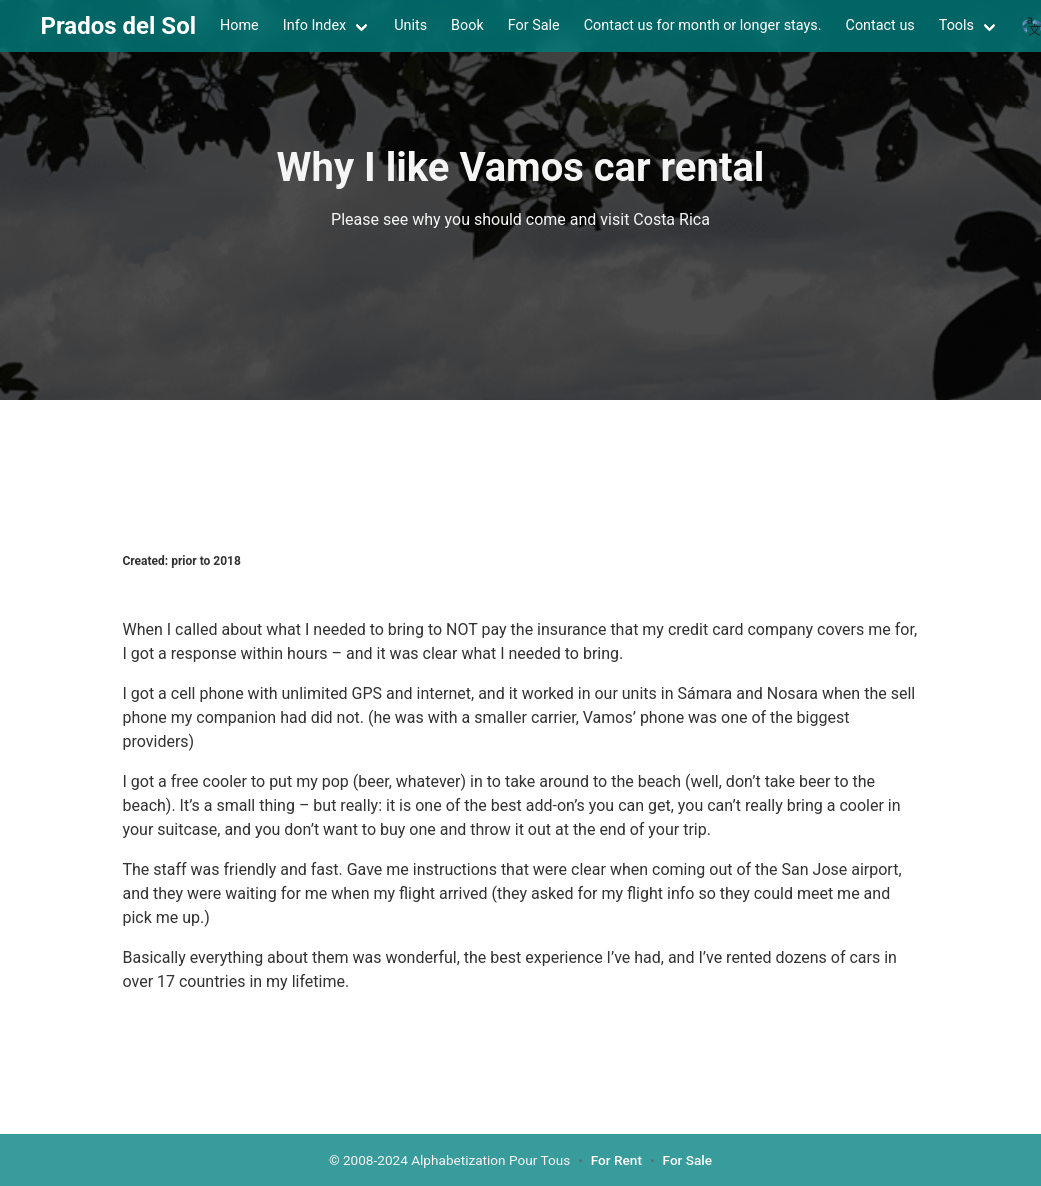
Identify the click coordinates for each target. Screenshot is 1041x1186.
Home (239, 25)
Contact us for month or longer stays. (703, 25)
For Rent (616, 1160)
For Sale (534, 25)
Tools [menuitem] (956, 25)
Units (410, 25)
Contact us (880, 25)
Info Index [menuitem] (314, 25)
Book (467, 25)
